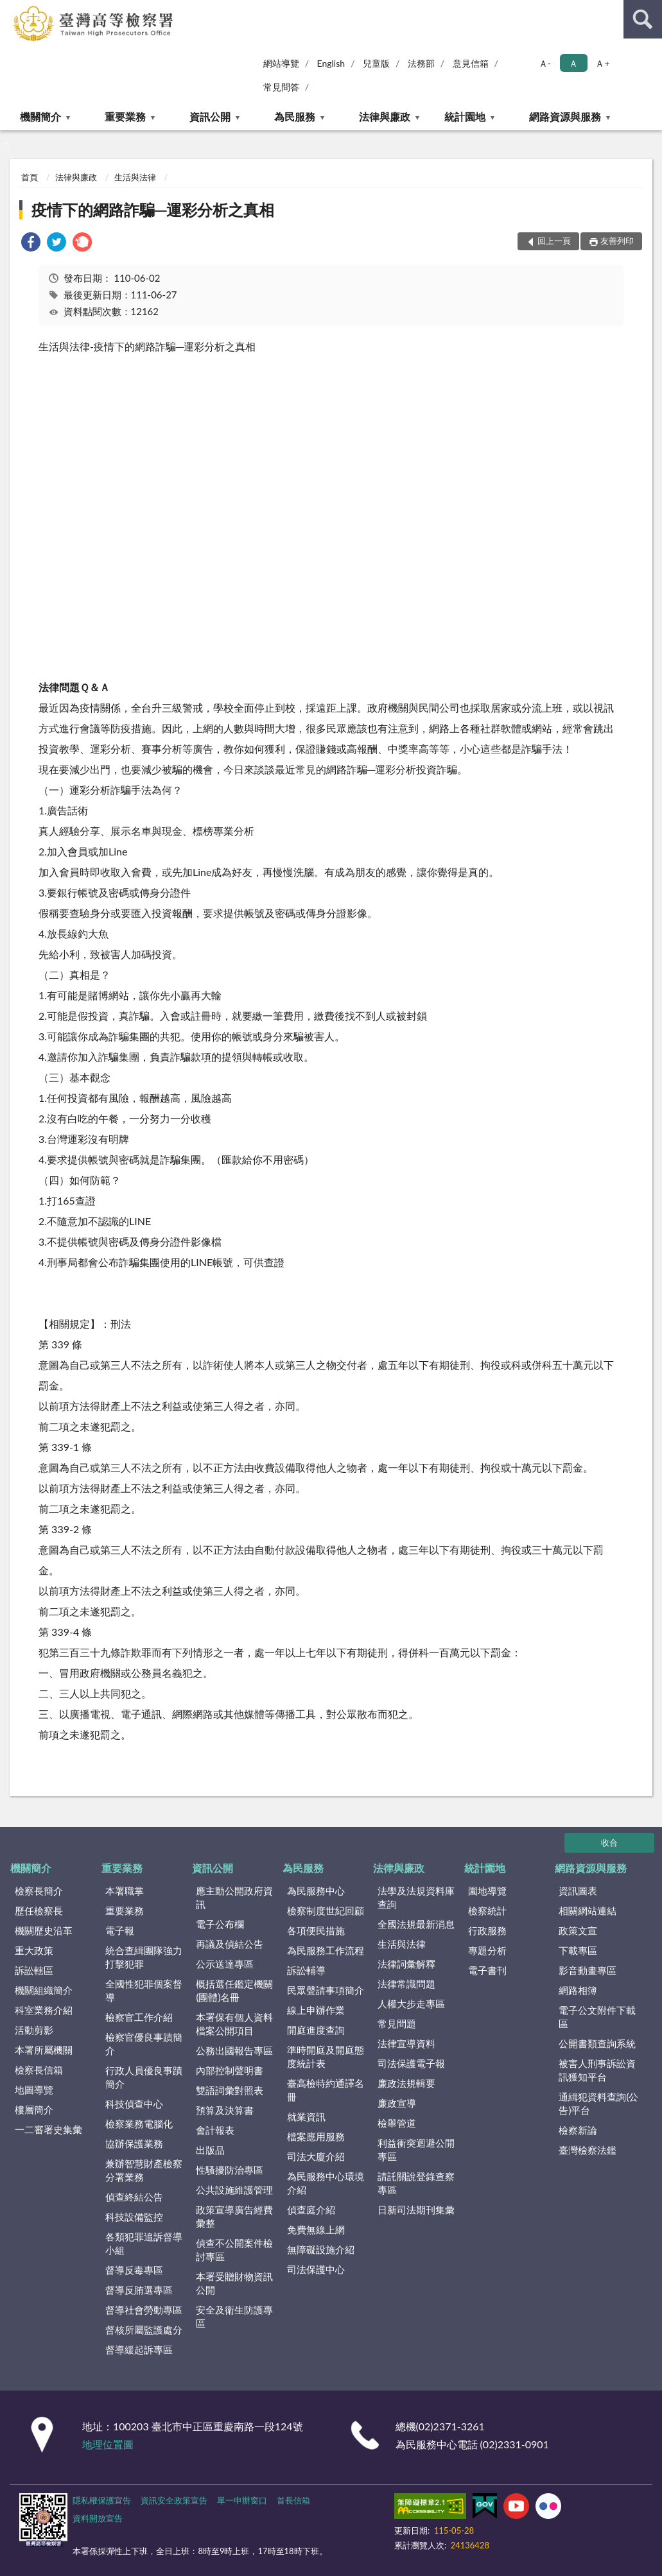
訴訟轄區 (34, 1970)
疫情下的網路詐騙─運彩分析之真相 (152, 209)
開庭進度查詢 (316, 2030)
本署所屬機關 (44, 2050)
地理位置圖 (108, 2444)
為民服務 (294, 116)
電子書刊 (487, 1970)
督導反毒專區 (134, 2270)
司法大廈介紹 (316, 2156)
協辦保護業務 (134, 2143)
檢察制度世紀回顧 (325, 1910)
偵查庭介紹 (311, 2209)
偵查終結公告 (134, 2196)
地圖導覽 (34, 2089)
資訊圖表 (578, 1890)
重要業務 (125, 116)
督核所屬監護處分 (143, 2329)
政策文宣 (578, 1930)
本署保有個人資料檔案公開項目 (234, 2023)
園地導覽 (487, 1890)
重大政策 (34, 1950)
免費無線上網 (316, 2229)
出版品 (210, 2150)
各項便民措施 (316, 1930)
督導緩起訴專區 (139, 2349)
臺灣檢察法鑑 (587, 2150)
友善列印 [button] (617, 241)
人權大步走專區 (411, 2003)
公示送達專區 (225, 1964)
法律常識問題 (406, 1983)
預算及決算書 (225, 2110)
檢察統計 (487, 1910)
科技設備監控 (134, 2216)
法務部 (421, 63)
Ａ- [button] (545, 63)
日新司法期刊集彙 (416, 2209)
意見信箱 (471, 63)
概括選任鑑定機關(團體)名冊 (234, 1990)
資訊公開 (210, 116)
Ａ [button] (573, 63)
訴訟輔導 (306, 1970)
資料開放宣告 (98, 2518)
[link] (30, 243)
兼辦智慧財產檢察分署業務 (143, 2170)
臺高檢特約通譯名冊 (325, 2089)
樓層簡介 (34, 2109)
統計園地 (464, 116)
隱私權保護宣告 (102, 2500)
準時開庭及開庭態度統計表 (325, 2056)
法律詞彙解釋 (406, 1964)
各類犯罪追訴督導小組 (143, 2243)
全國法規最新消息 (416, 1924)
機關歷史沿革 (44, 1930)
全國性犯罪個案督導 (143, 1990)
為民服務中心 (316, 1890)
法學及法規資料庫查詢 (416, 1897)
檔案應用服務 (316, 2136)
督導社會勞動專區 (143, 2309)
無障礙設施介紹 (320, 2249)
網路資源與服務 (565, 116)
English (331, 63)
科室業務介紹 (44, 2010)
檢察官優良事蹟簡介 (143, 2043)
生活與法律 (135, 177)
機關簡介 (40, 116)
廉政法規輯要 (406, 2083)
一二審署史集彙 (48, 2129)
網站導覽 (281, 63)
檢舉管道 (397, 2123)
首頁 (29, 177)
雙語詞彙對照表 (229, 2090)
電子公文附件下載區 (597, 2016)
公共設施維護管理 (234, 2189)
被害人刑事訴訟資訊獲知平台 (597, 2069)
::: (10, 9)
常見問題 (397, 2023)
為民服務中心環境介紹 (325, 2182)
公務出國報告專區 (234, 2050)
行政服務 (487, 1930)
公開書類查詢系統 (597, 2043)
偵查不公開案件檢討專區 (234, 2249)
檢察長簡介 (39, 1890)
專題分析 (487, 1950)
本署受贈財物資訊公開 (234, 2283)
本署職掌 (124, 1890)
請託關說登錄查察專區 (416, 2182)
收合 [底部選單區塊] (609, 1842)
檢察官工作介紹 (139, 2017)
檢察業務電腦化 (139, 2123)
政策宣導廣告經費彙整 (234, 2216)
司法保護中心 (316, 2269)
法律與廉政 (384, 116)
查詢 (642, 19)
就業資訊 (306, 2116)
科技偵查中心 (134, 2103)
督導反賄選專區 (139, 2290)
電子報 (119, 1930)
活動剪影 (34, 2030)
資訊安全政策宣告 (174, 2500)
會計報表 (215, 2130)
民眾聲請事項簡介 (325, 1990)
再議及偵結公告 (229, 1944)
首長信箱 (293, 2500)
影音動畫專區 (587, 1970)
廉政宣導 (397, 2103)
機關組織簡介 (44, 1990)
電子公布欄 (220, 1924)
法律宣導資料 (406, 2043)
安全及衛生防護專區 (234, 2316)
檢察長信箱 (39, 2069)
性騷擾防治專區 (229, 2170)
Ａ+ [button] (602, 63)
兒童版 (376, 63)
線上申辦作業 (316, 2010)
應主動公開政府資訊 (234, 1897)
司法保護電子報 (411, 2063)
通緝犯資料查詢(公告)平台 (598, 2103)
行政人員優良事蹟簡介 (143, 2077)
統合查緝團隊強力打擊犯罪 (143, 1957)
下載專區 (578, 1950)
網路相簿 (578, 1990)
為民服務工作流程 (325, 1950)
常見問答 (281, 87)
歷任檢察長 (39, 1910)
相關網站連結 (587, 1910)
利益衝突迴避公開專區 (416, 2149)
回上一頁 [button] (554, 241)
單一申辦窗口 (242, 2500)
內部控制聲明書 (229, 2070)
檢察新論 (578, 2130)
